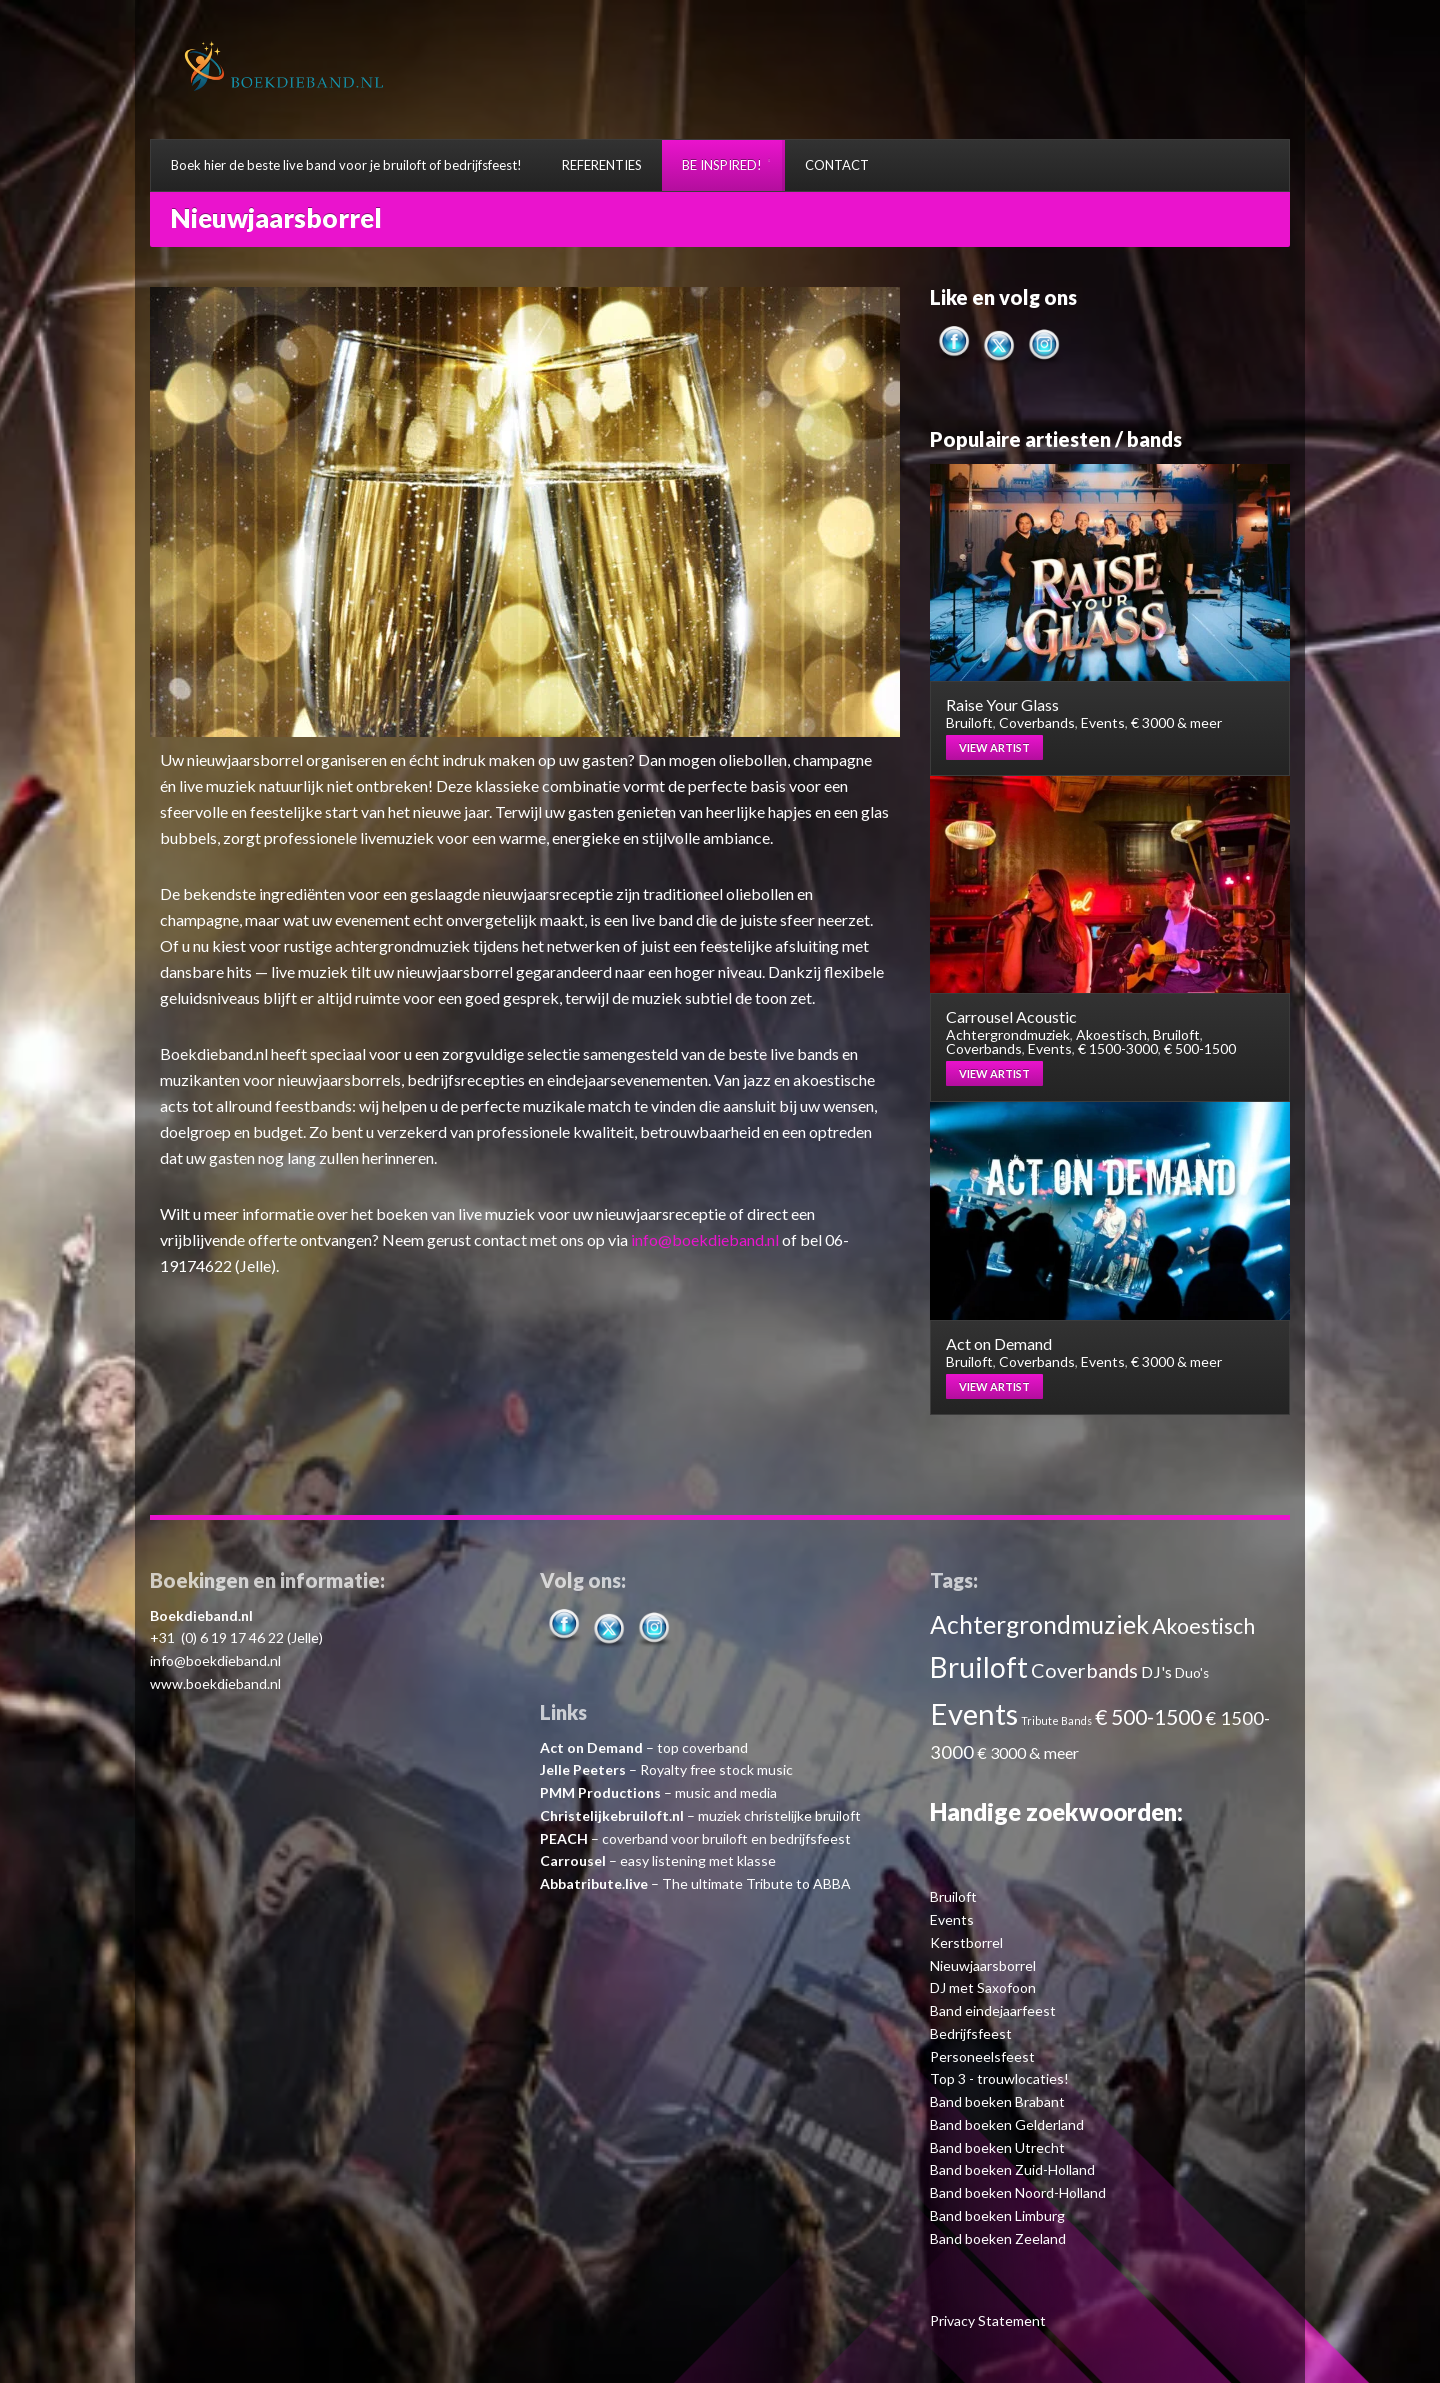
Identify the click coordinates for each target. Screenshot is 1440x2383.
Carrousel (573, 1860)
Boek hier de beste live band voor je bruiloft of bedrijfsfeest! (346, 165)
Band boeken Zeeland (998, 2238)
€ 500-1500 (1200, 1048)
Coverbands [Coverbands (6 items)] (1084, 1670)
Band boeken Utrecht (997, 2147)
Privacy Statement (988, 2320)
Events (1103, 722)
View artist (994, 747)
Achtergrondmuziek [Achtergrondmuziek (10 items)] (1039, 1624)
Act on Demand (591, 1747)
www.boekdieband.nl (215, 1683)
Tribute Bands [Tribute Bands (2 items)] (1056, 1720)
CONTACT (837, 165)
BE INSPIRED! (722, 165)
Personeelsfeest (982, 2056)
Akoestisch (1111, 1034)
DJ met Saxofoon (983, 1987)
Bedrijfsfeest (971, 2033)
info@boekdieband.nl (705, 1239)
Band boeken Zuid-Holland (1012, 2169)
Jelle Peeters (583, 1769)
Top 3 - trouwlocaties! (999, 2078)
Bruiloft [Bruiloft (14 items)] (979, 1667)
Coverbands (1037, 722)
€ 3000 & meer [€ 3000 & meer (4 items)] (1028, 1752)
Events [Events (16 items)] (974, 1713)
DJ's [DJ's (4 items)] (1156, 1671)
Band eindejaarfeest (993, 2010)
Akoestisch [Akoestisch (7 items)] (1203, 1625)
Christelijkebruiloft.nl (612, 1815)
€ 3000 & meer (1176, 722)
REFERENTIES (602, 165)
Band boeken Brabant (997, 2101)
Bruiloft (969, 722)
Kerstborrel (966, 1942)
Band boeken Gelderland (1007, 2124)
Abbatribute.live (594, 1883)
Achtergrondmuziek (1008, 1034)
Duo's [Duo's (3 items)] (1192, 1673)
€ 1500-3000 (1118, 1048)
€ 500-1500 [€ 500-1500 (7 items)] (1148, 1716)
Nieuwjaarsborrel (983, 1965)
